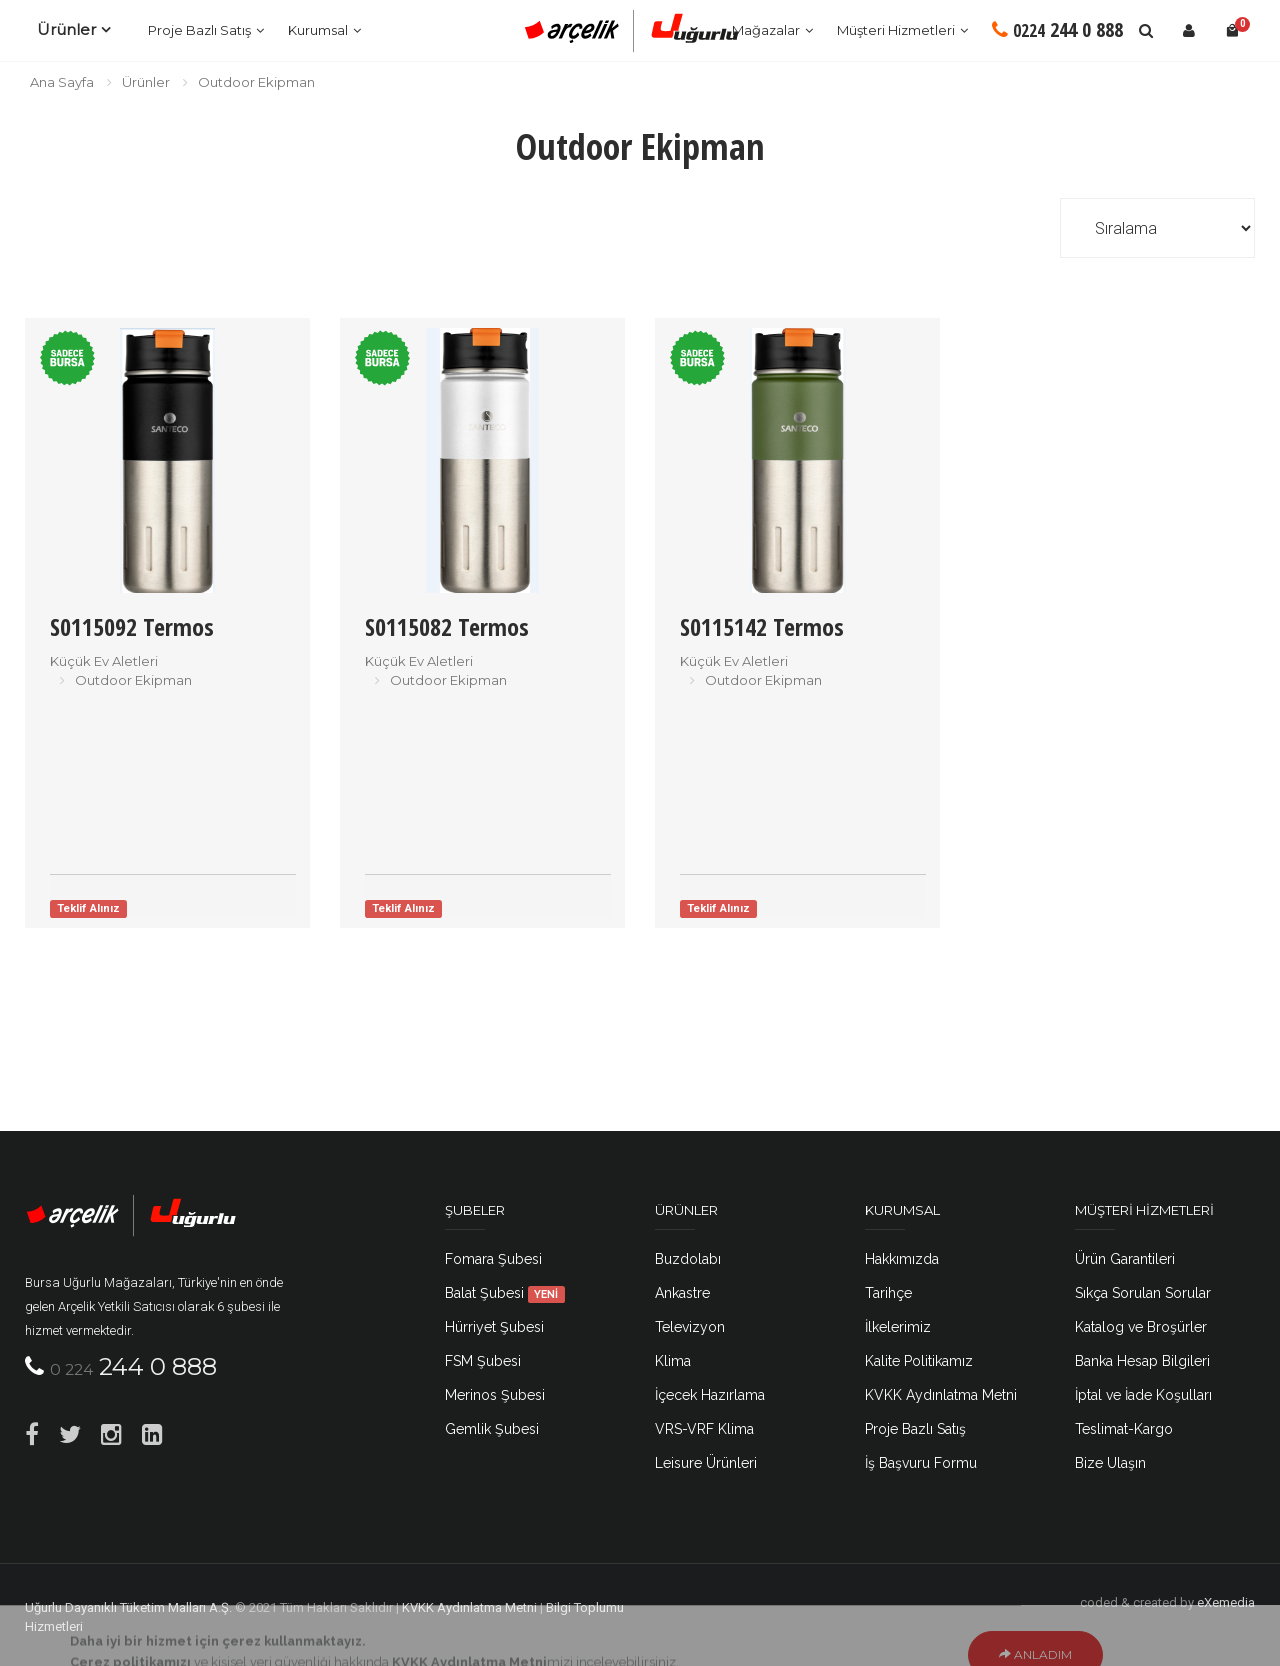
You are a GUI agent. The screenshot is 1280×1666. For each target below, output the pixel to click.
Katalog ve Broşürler (1141, 1327)
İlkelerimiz (898, 1327)
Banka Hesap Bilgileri (1142, 1361)
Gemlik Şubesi (492, 1429)
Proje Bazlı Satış (199, 30)
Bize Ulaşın (1110, 1463)
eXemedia (1226, 1602)
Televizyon (690, 1327)
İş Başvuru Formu (921, 1463)
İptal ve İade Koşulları (1143, 1395)
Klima (673, 1361)
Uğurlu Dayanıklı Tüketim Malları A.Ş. (128, 1607)
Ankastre (682, 1293)
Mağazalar (766, 30)
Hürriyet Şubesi (494, 1327)
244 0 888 (1057, 29)
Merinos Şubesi (495, 1395)
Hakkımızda (902, 1259)
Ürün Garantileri (1125, 1259)
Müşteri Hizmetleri (896, 30)
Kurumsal (318, 30)
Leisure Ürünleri (706, 1463)
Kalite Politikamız (919, 1361)
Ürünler (66, 29)
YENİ (546, 1294)
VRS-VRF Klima (704, 1429)
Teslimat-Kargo (1124, 1429)
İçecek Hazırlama (710, 1395)
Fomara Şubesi (493, 1259)
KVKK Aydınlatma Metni (941, 1395)
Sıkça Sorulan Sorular (1143, 1293)
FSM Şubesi (483, 1361)
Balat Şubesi (505, 1293)
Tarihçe (888, 1293)
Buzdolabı (688, 1259)
